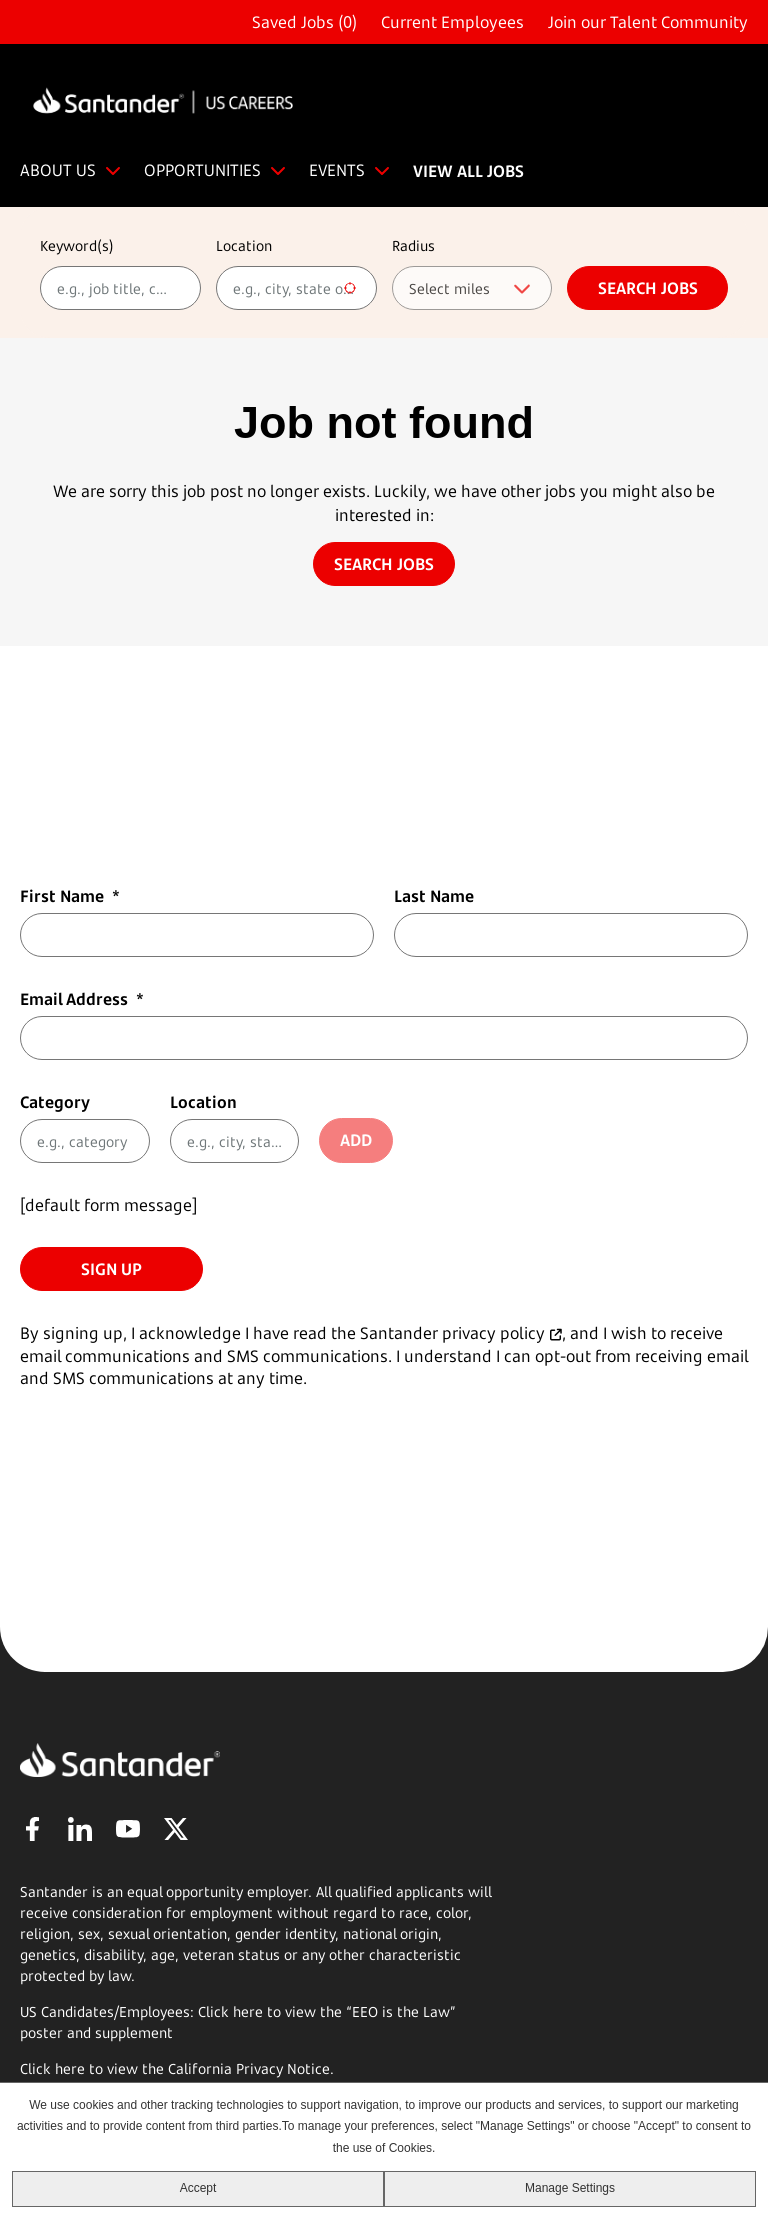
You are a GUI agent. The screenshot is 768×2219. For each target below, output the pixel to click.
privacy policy (493, 1333)
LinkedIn (80, 1829)
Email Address (82, 999)
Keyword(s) (77, 245)
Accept (198, 2188)
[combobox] (296, 288)
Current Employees (452, 22)
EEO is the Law (401, 2011)
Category (55, 1102)
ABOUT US (58, 170)
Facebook (32, 1829)
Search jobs (648, 288)
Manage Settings (570, 2188)
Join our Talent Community (648, 22)
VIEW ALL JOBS (468, 171)
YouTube (128, 1829)
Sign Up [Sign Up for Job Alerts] (111, 1269)
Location (244, 245)
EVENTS (337, 170)
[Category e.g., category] (85, 1141)
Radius (413, 245)
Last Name (434, 896)
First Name (70, 896)
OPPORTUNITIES (202, 170)
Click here (52, 2068)
